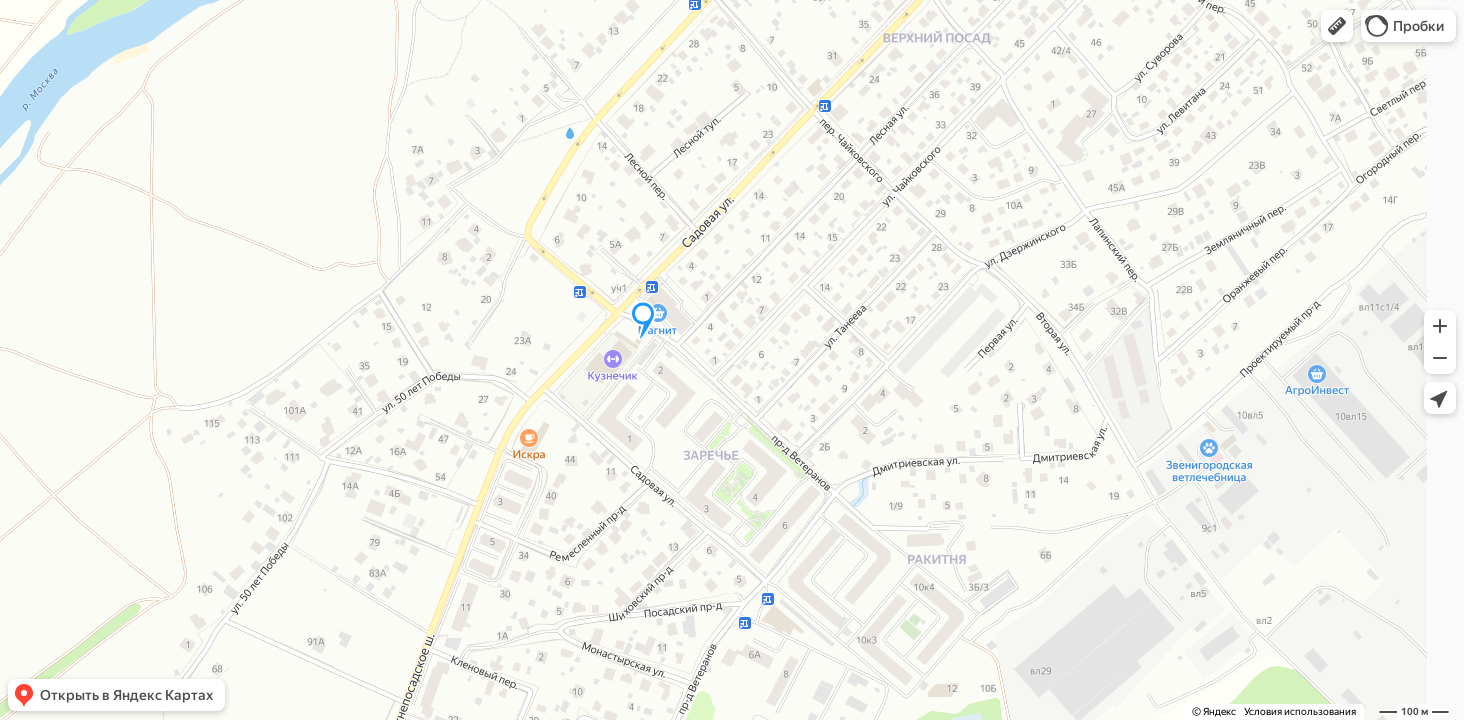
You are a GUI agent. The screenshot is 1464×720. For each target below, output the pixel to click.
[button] (1337, 26)
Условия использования (1300, 711)
